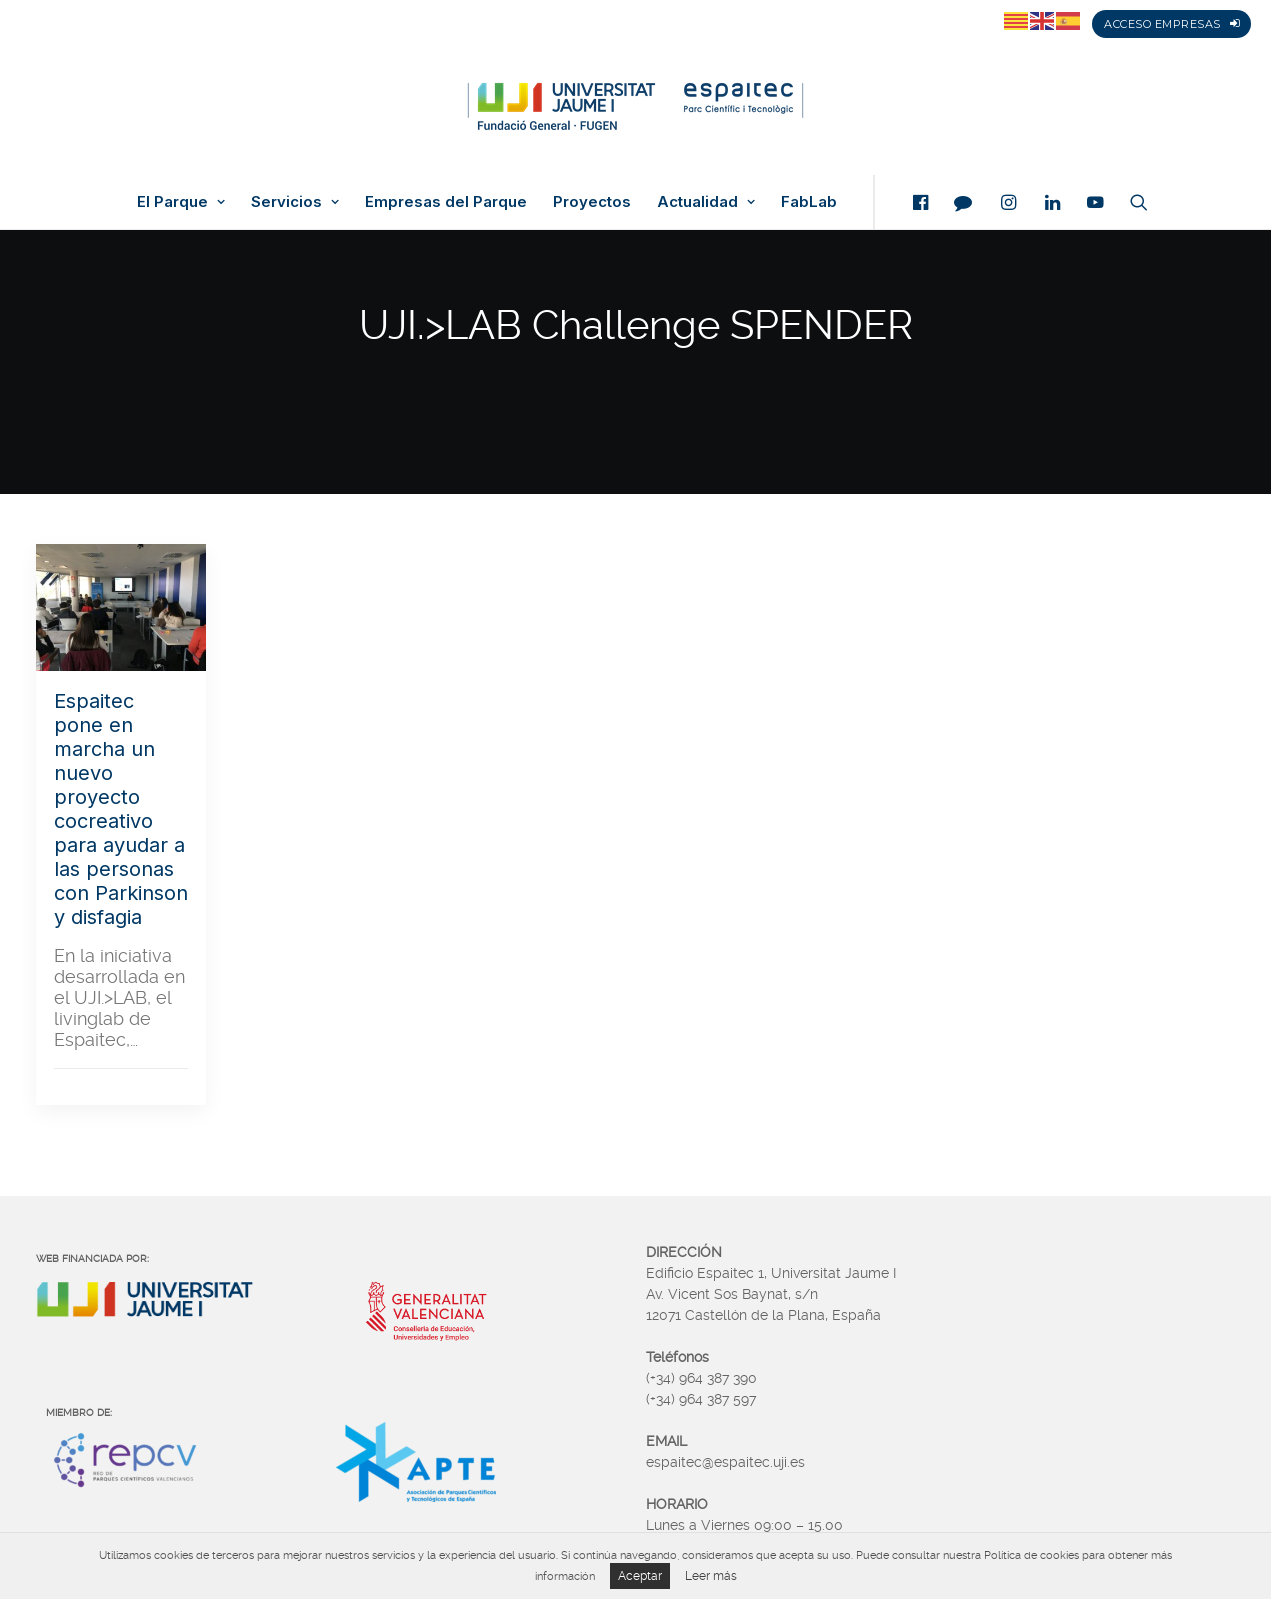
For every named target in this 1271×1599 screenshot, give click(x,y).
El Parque (181, 202)
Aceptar (640, 1576)
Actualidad (706, 202)
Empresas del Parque (446, 202)
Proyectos (592, 202)
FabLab (809, 202)
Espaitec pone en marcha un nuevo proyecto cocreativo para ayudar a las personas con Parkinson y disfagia (121, 809)
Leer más (711, 1576)
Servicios (295, 202)
